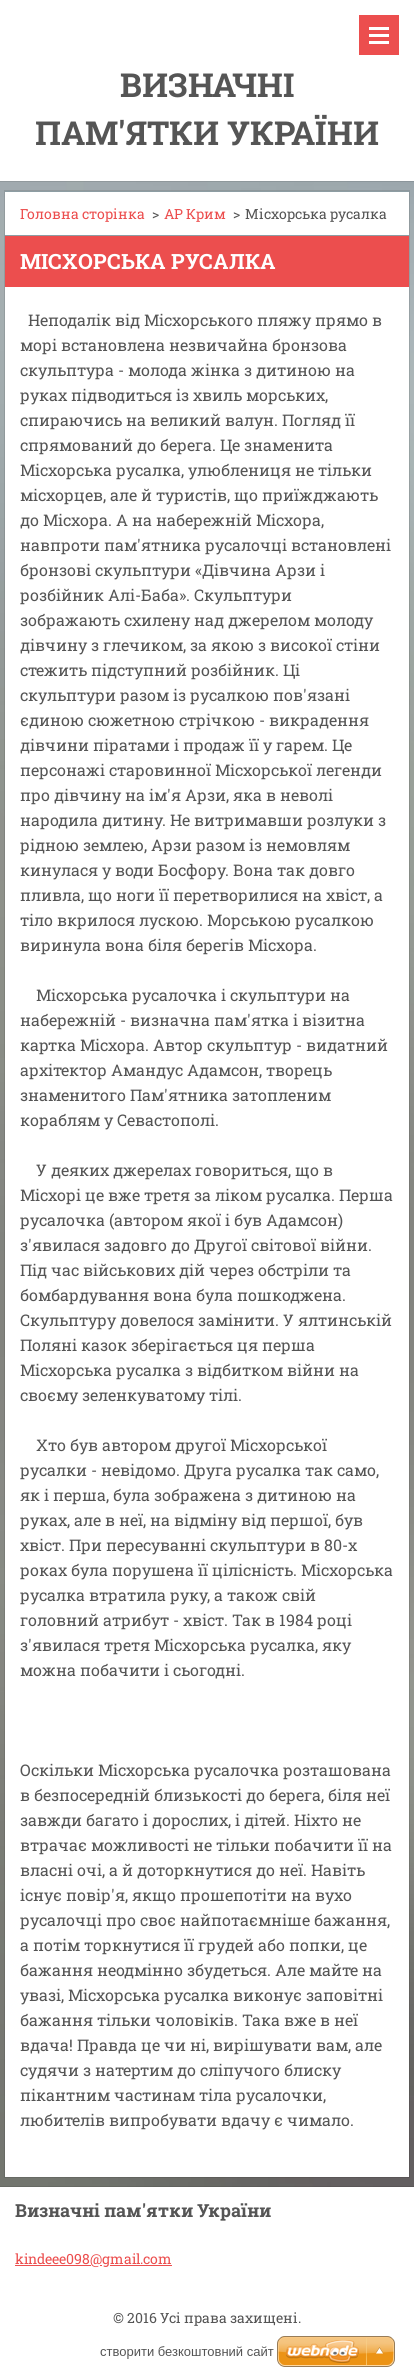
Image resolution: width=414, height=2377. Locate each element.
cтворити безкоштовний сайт (187, 2351)
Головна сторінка (82, 213)
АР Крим (195, 213)
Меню (379, 35)
